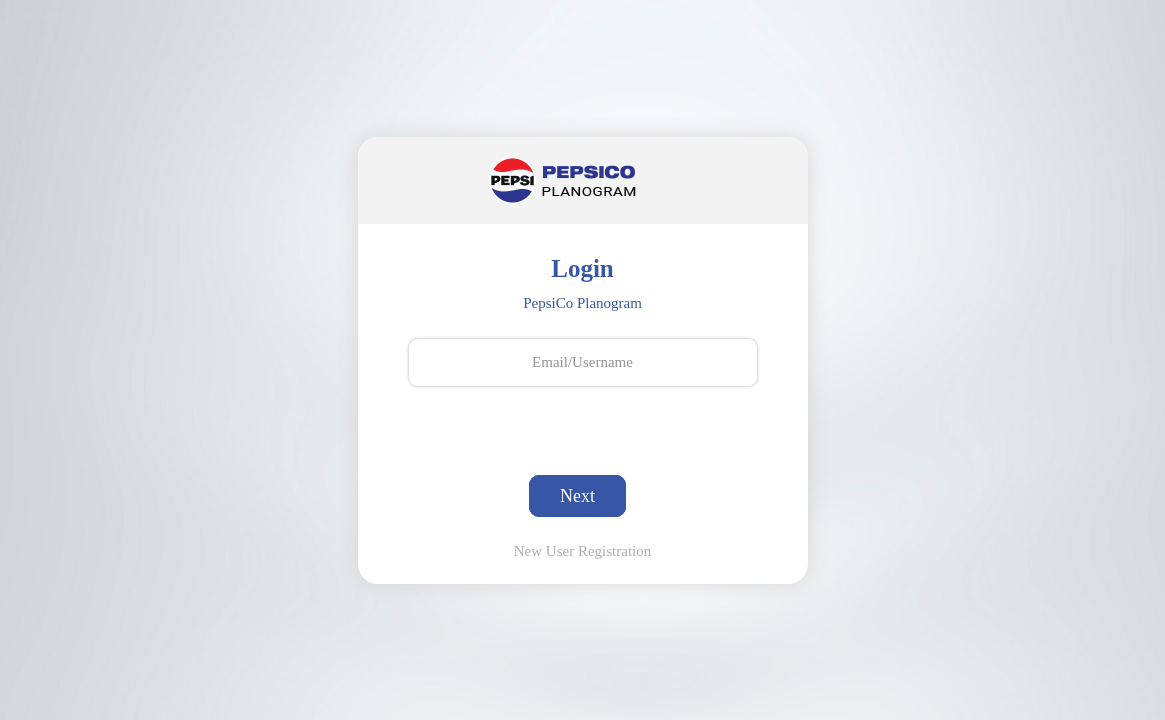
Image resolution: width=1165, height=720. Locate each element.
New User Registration (582, 551)
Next (577, 496)
